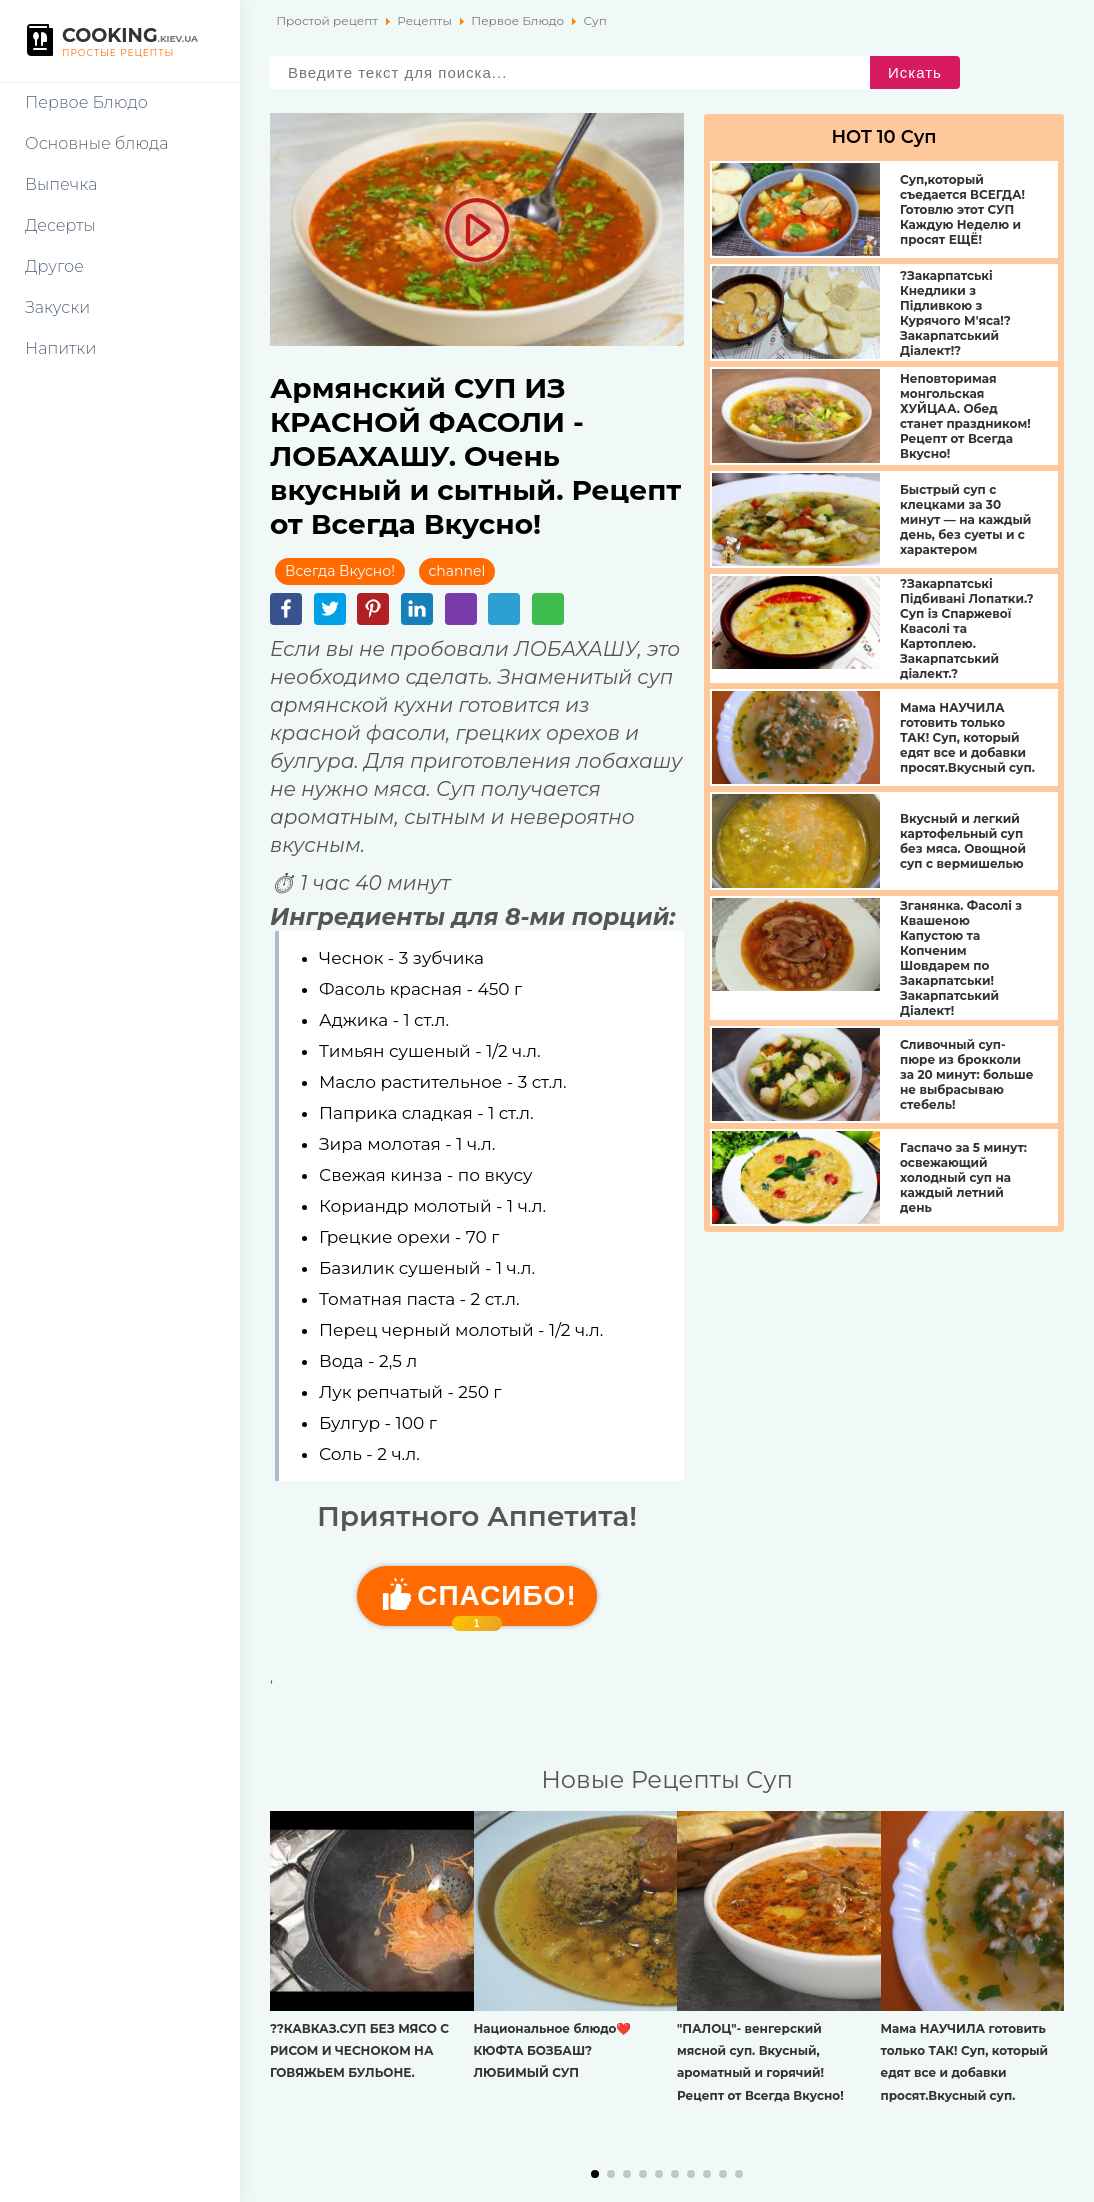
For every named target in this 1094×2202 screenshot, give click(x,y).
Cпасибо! (496, 1603)
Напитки (60, 348)
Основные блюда (96, 143)
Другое (54, 266)
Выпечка (61, 184)
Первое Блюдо (86, 102)
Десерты (60, 225)
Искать (915, 72)
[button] (595, 2174)
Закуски (57, 307)
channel (457, 571)
